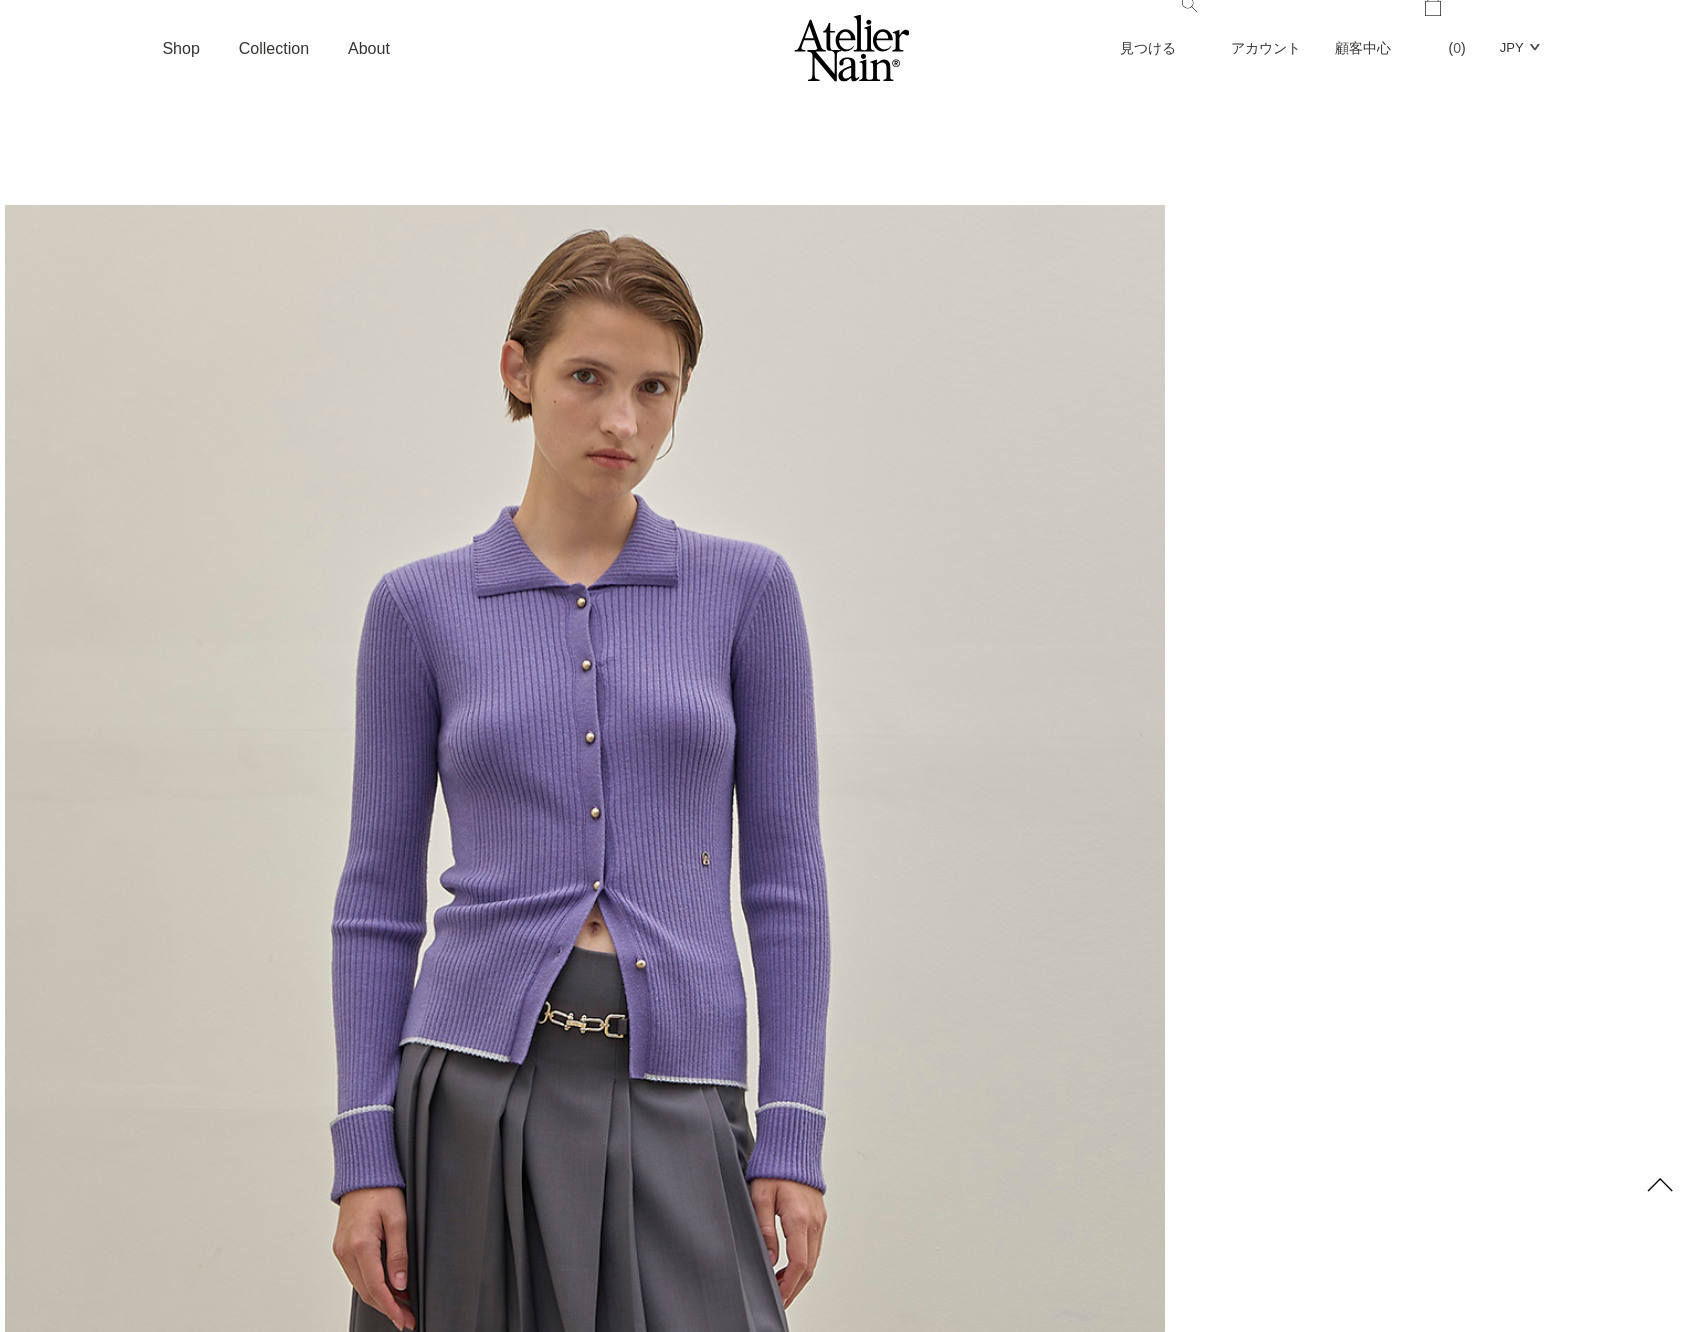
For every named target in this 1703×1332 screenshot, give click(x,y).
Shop (180, 48)
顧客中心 (1363, 48)
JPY (1512, 47)
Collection (274, 48)
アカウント (1266, 48)
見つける (1158, 28)
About (369, 48)
